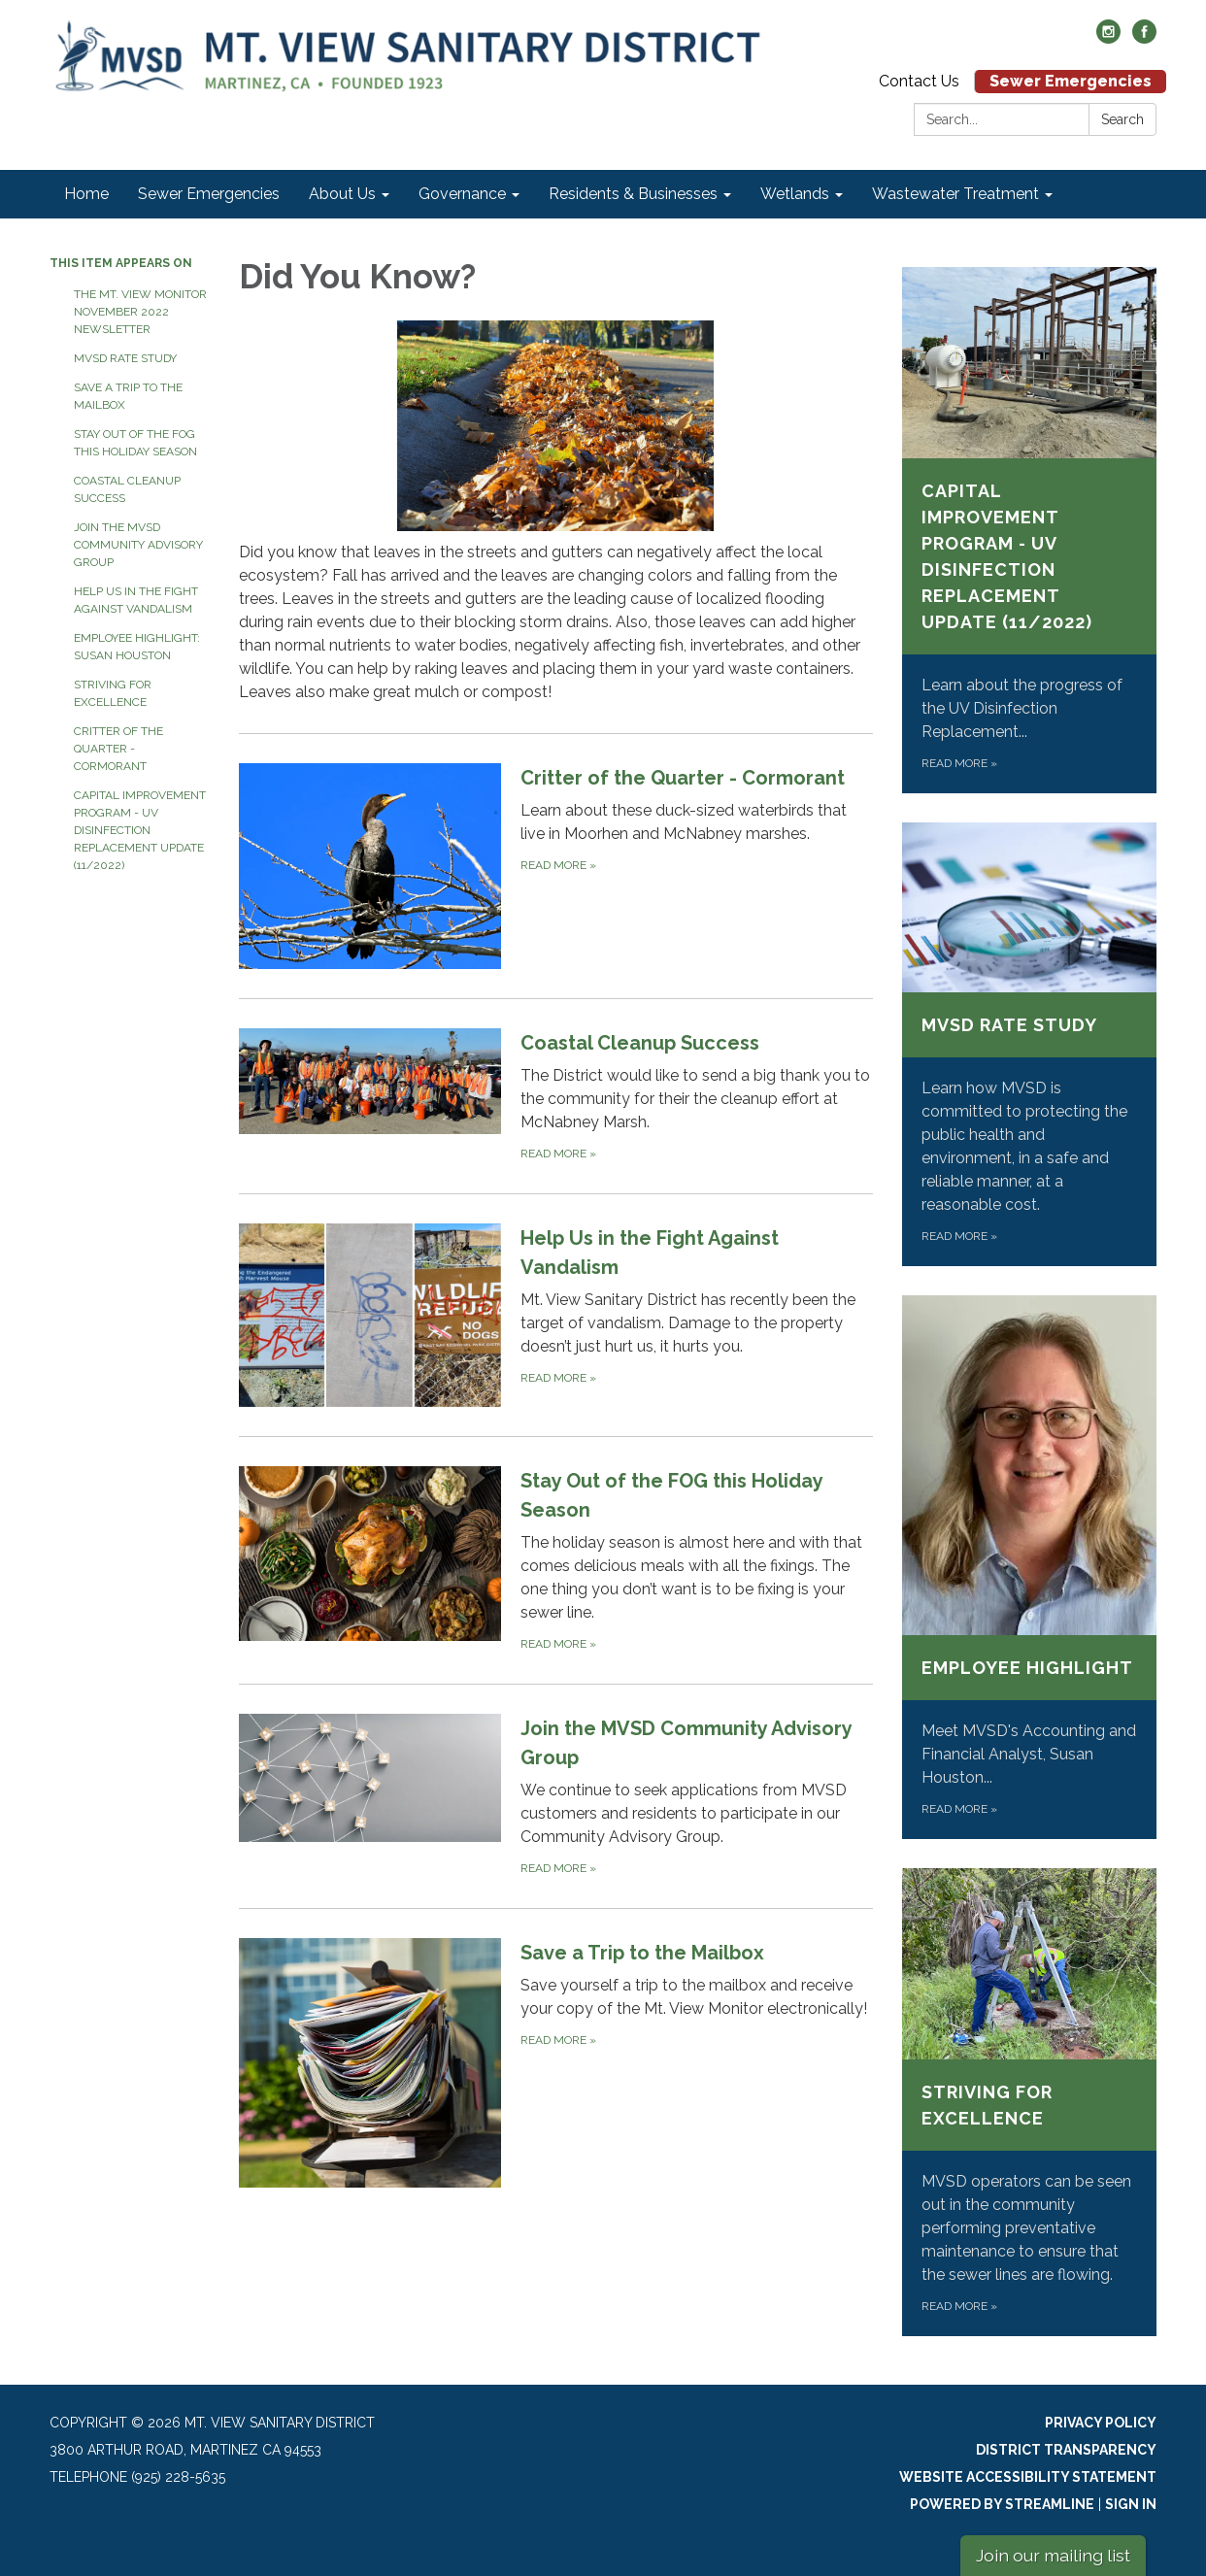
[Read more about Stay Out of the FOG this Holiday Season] (556, 1560)
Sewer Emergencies (1070, 81)
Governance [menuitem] (462, 193)
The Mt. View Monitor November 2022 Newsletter (140, 311)
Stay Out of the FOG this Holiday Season (135, 442)
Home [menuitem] (86, 193)
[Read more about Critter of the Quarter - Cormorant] (556, 865)
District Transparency (1066, 2450)
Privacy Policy (1100, 2422)
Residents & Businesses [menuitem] (633, 193)
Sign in (1130, 2504)
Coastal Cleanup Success (127, 489)
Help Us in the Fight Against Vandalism (136, 600)
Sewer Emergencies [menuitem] (209, 193)
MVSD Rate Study (125, 358)
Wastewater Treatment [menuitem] (955, 193)
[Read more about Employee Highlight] (1029, 1567)
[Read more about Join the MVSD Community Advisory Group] (556, 1796)
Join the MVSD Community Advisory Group (138, 544)
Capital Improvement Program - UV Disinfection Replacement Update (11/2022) (140, 830)
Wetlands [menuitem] (794, 193)
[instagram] (1108, 38)
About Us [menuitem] (342, 193)
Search (1122, 119)
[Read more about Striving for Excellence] (1029, 2102)
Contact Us (919, 81)
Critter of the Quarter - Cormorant (118, 748)
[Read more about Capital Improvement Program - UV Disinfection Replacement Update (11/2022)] (1029, 530)
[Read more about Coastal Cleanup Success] (556, 1095)
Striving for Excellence (112, 693)
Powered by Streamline (1002, 2504)
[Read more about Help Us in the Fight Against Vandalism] (556, 1314)
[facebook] (1144, 38)
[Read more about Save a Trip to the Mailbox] (556, 2063)
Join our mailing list (1053, 2555)
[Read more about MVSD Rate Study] (1029, 1044)
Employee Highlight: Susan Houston (137, 646)
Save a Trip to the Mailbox (128, 396)
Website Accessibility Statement (1027, 2477)
